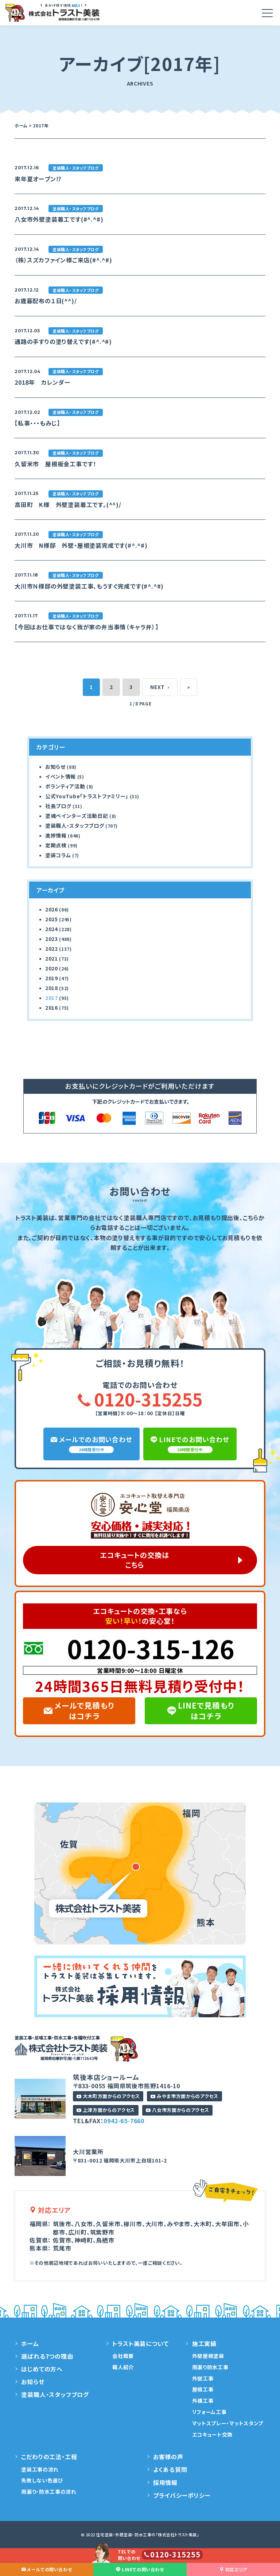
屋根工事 (203, 2389)
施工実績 (204, 2343)
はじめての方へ (42, 2369)
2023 (51, 938)
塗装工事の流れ (40, 2469)
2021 (51, 958)
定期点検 (56, 845)
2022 (51, 948)
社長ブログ (58, 806)
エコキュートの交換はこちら (134, 1560)
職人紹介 (123, 2367)
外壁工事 (203, 2378)
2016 (51, 1007)
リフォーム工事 (209, 2411)
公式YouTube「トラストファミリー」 (86, 796)
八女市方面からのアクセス (177, 2109)
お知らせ (55, 766)
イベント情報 (60, 776)
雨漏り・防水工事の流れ (49, 2491)
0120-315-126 (151, 1648)
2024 (51, 929)
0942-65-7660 (124, 2120)
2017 (51, 997)
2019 (51, 978)
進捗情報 (56, 835)
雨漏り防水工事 (210, 2367)
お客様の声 (168, 2457)
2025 (51, 919)
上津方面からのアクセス (106, 2109)
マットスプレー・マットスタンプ (228, 2423)
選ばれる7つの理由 (47, 2356)
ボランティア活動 (65, 786)
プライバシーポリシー (182, 2495)
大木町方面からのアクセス (108, 2096)
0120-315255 (140, 1399)
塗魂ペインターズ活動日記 (76, 815)
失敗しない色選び (42, 2480)
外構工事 (203, 2400)
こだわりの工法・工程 (49, 2457)
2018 (51, 988)
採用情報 (165, 2482)
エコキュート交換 (212, 2434)
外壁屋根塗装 (208, 2355)
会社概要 (123, 2355)
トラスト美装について (140, 2343)
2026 (51, 909)
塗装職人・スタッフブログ (74, 825)
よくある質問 (170, 2469)
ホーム (30, 2343)
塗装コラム (58, 855)
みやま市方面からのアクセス (184, 2096)
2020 (51, 968)
